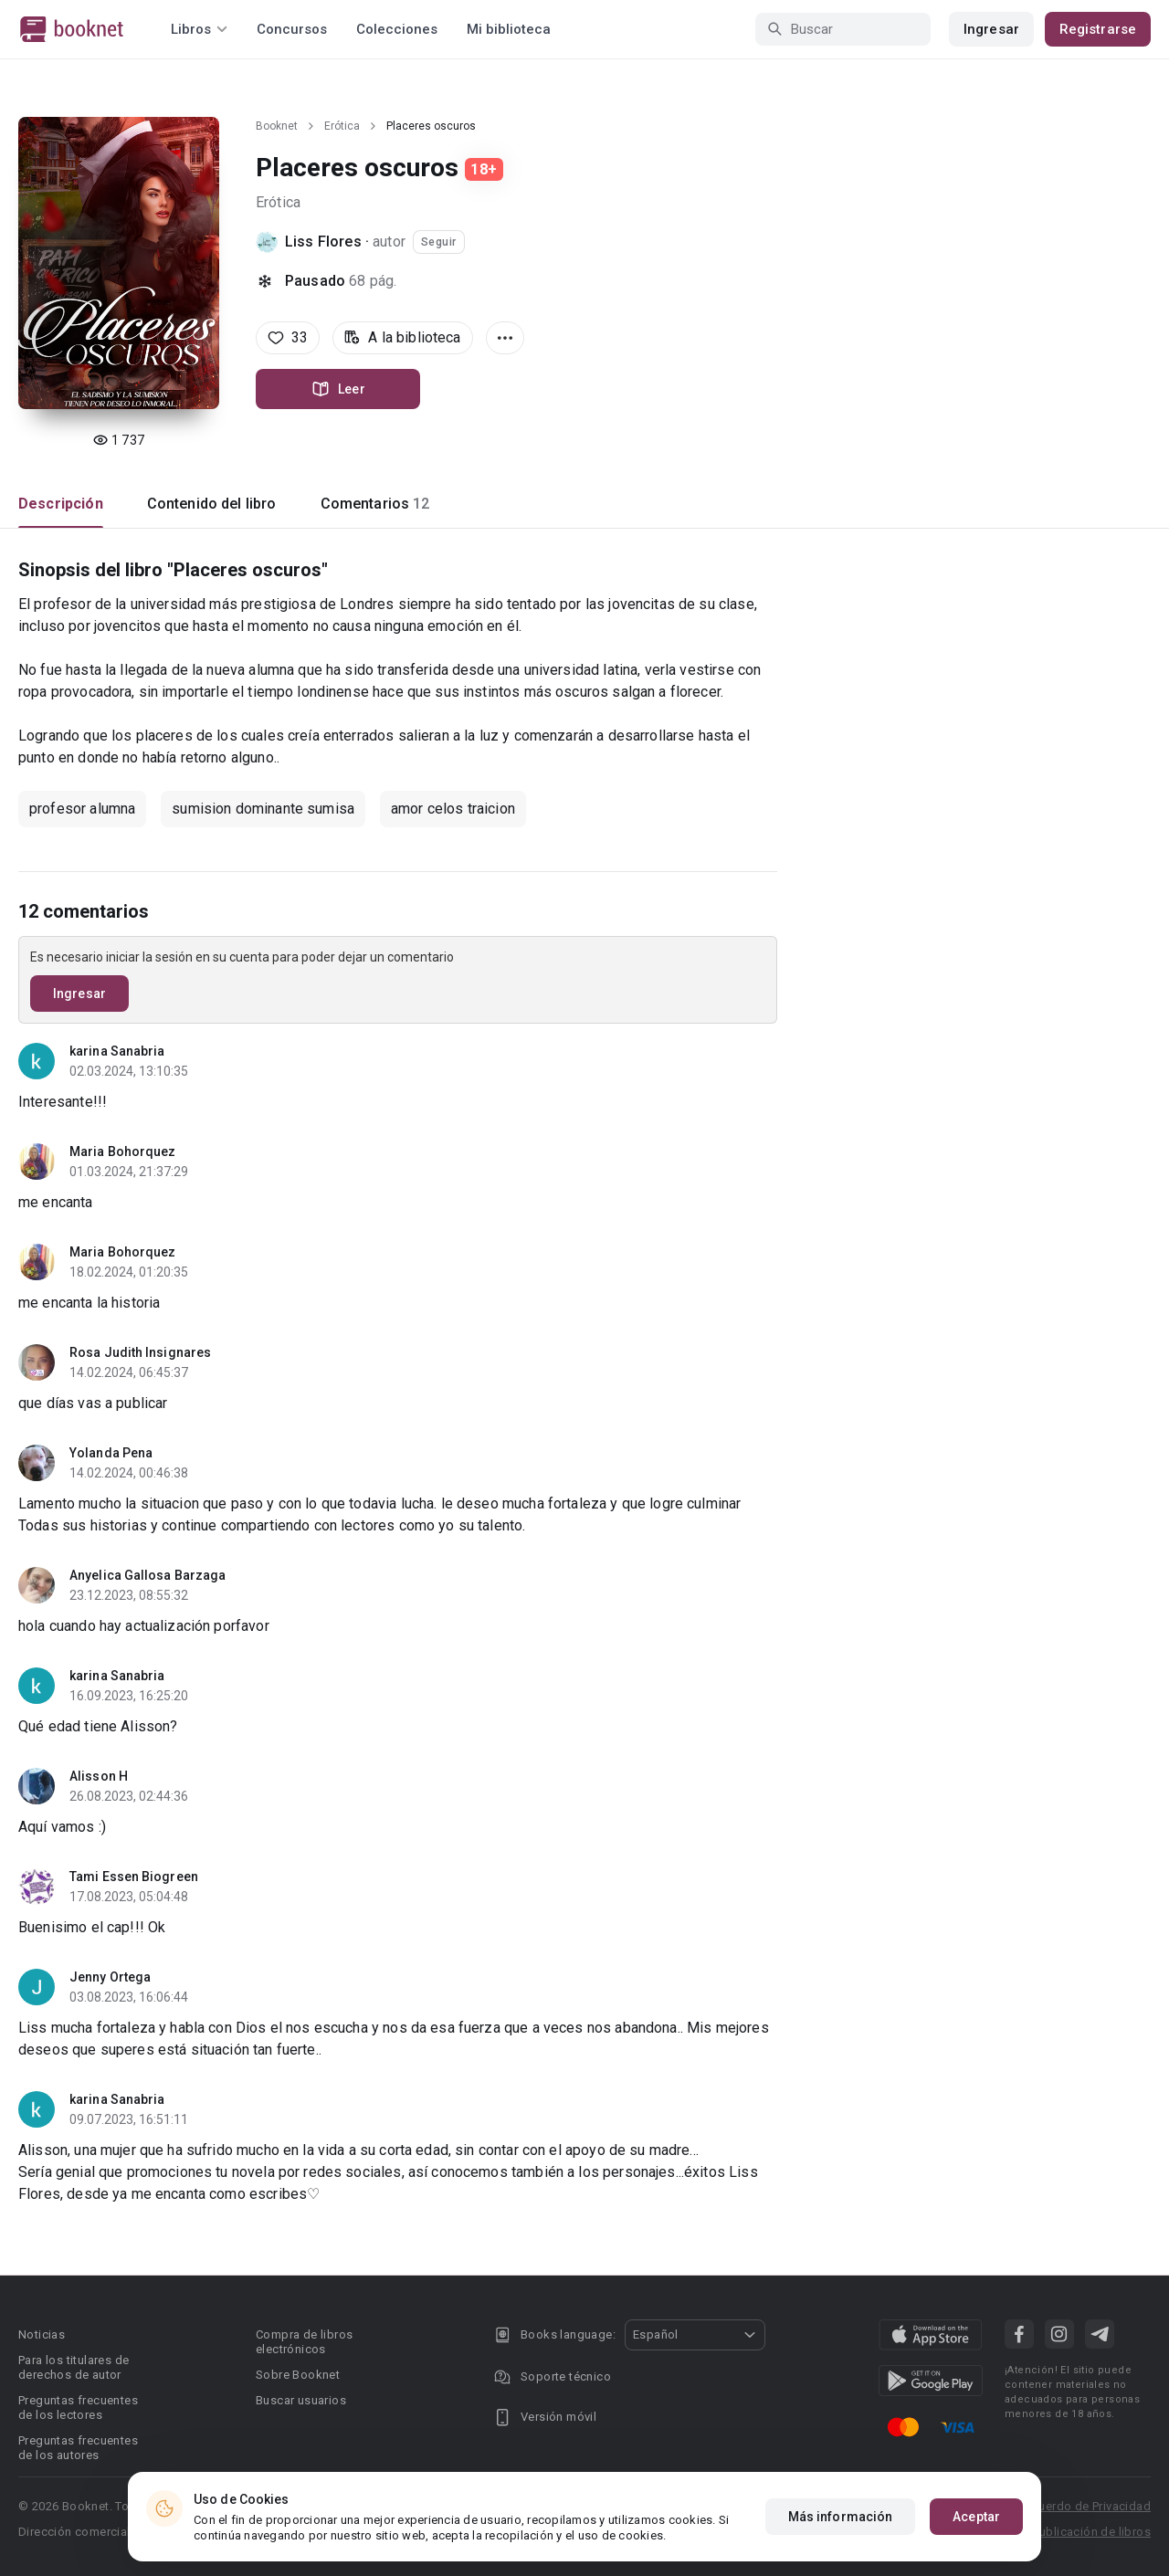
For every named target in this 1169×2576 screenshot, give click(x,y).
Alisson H (98, 1776)
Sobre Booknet (298, 2374)
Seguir (439, 242)
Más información (840, 2516)
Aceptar (976, 2516)
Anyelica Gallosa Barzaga (147, 1575)
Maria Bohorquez (122, 1151)
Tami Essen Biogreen (133, 1876)
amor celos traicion (453, 808)
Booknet (277, 126)
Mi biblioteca (509, 29)
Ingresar (991, 29)
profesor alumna (82, 808)
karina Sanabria (117, 1051)
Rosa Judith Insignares (140, 1352)
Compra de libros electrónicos (304, 2342)
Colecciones (396, 29)
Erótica (342, 126)
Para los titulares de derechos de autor (73, 2367)
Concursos (292, 29)
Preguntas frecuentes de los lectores (78, 2407)
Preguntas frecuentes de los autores (78, 2448)
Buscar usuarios (301, 2400)
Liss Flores (323, 241)
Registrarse (1097, 29)
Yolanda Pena (111, 1453)
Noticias (41, 2334)
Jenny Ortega (110, 1977)
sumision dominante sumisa (263, 808)
